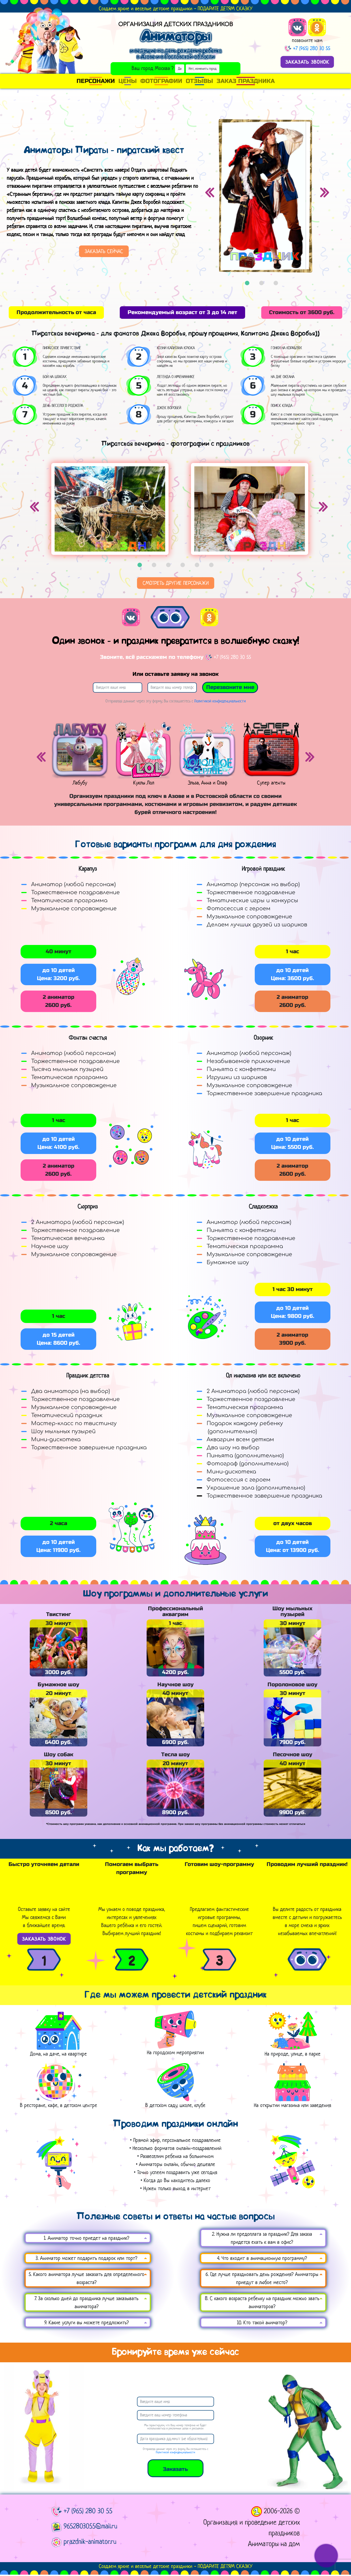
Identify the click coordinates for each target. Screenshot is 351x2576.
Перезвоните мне (230, 687)
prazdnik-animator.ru (90, 2541)
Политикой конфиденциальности (220, 701)
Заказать (175, 2469)
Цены (127, 81)
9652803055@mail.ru (90, 2525)
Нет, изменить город (202, 68)
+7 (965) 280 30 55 (311, 48)
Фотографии (161, 81)
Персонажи (96, 81)
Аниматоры (175, 37)
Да (179, 68)
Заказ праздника (246, 81)
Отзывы (199, 81)
